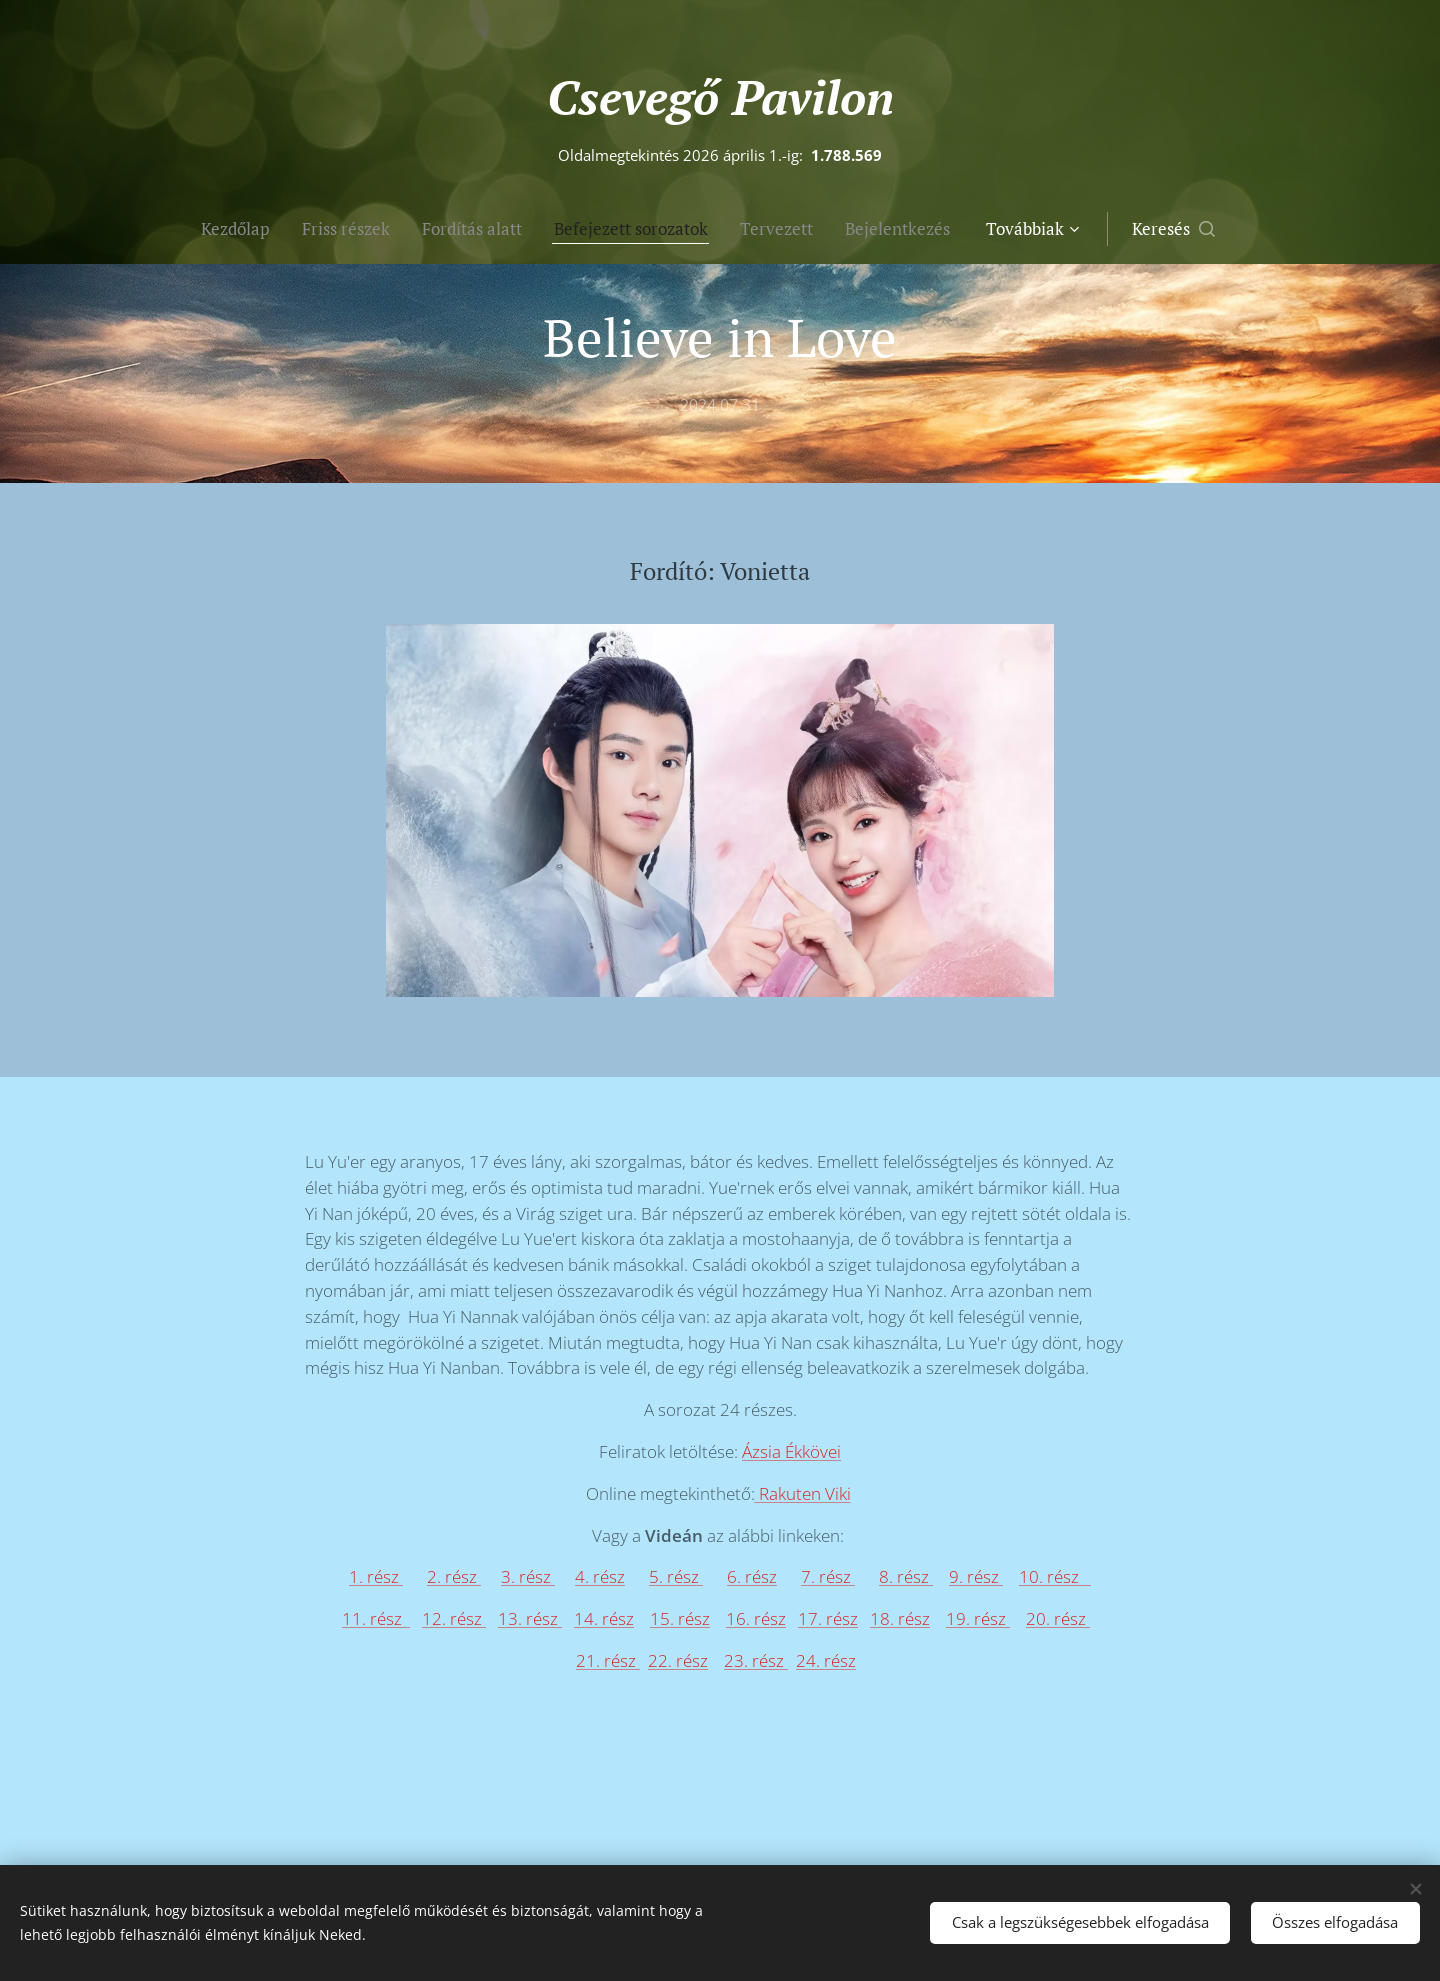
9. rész (976, 1577)
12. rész (454, 1618)
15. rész (680, 1618)
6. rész (752, 1577)
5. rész (676, 1577)
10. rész (1055, 1577)
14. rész (604, 1618)
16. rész (756, 1618)
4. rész (600, 1577)
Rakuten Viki (805, 1493)
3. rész (528, 1577)
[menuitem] (165, 229)
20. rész (1058, 1618)
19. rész (978, 1618)
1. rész (376, 1577)
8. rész (906, 1577)
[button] (1251, 229)
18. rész (900, 1618)
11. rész (376, 1618)
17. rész (828, 1618)
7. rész (828, 1577)
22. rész (678, 1660)
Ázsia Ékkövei (791, 1451)
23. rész (756, 1660)
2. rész (454, 1577)
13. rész (530, 1618)
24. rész (826, 1660)
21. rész (608, 1660)
